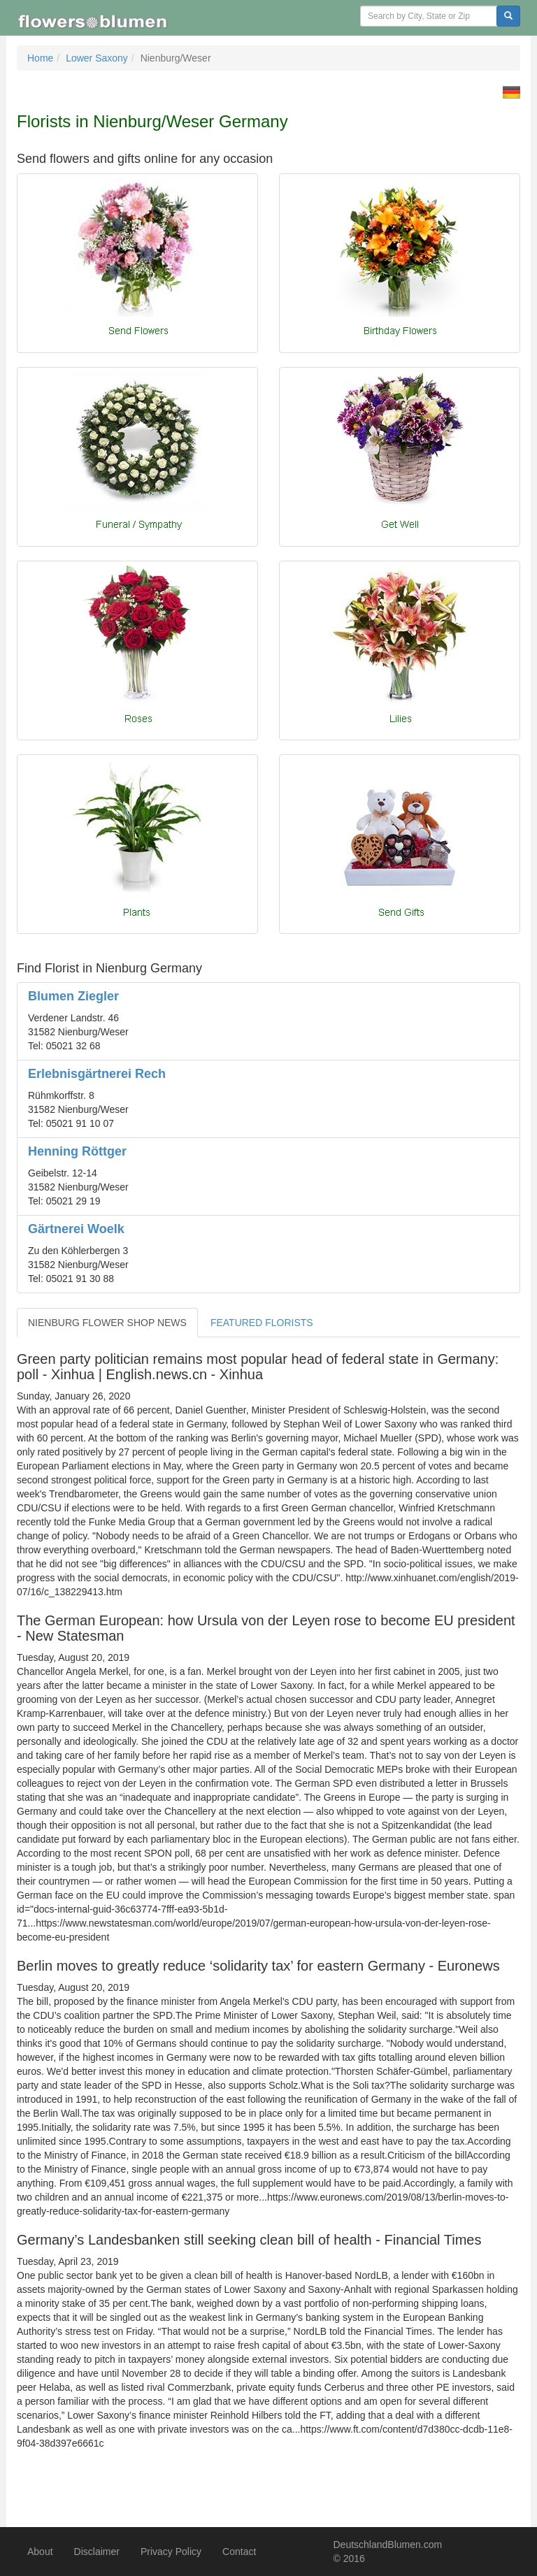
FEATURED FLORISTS (261, 1322)
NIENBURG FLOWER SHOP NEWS (107, 1322)
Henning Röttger (77, 1151)
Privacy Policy (171, 2551)
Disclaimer (97, 2551)
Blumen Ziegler (73, 996)
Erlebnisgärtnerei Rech (97, 1074)
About (40, 2551)
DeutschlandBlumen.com (388, 2544)
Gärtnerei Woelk (76, 1229)
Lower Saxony (97, 58)
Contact (239, 2551)
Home (40, 58)
